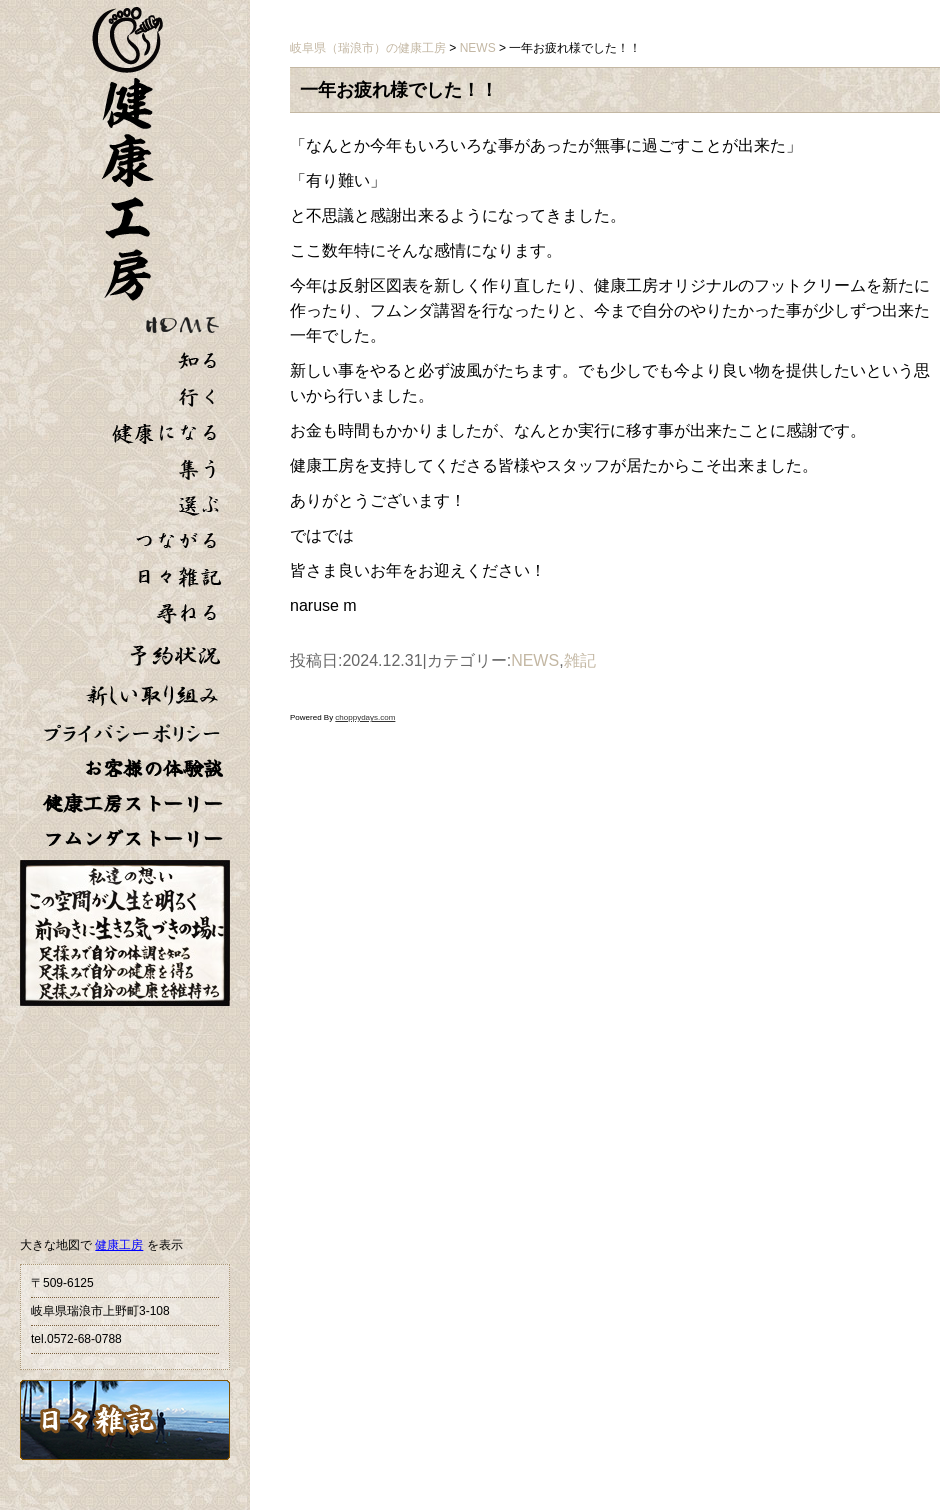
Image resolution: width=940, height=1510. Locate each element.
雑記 (580, 660)
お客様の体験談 (153, 768)
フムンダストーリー (133, 838)
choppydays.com (365, 717)
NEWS (535, 660)
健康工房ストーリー (133, 803)
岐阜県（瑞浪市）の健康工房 (368, 48)
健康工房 (119, 1245)
